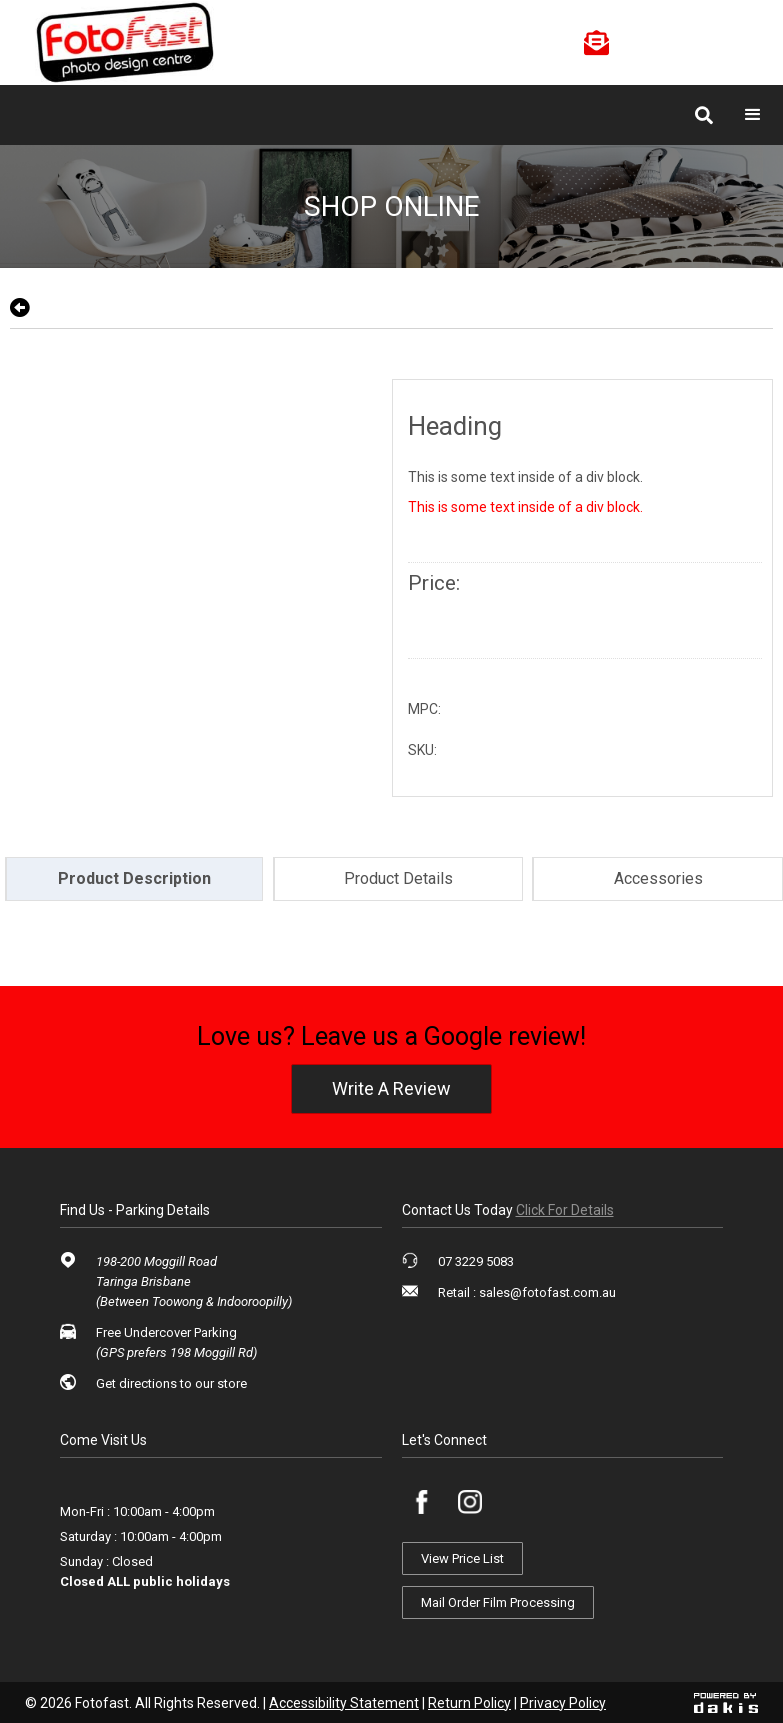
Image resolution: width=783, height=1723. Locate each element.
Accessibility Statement (344, 1703)
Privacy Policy (563, 1703)
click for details (565, 1210)
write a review (391, 1088)
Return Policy (469, 1703)
